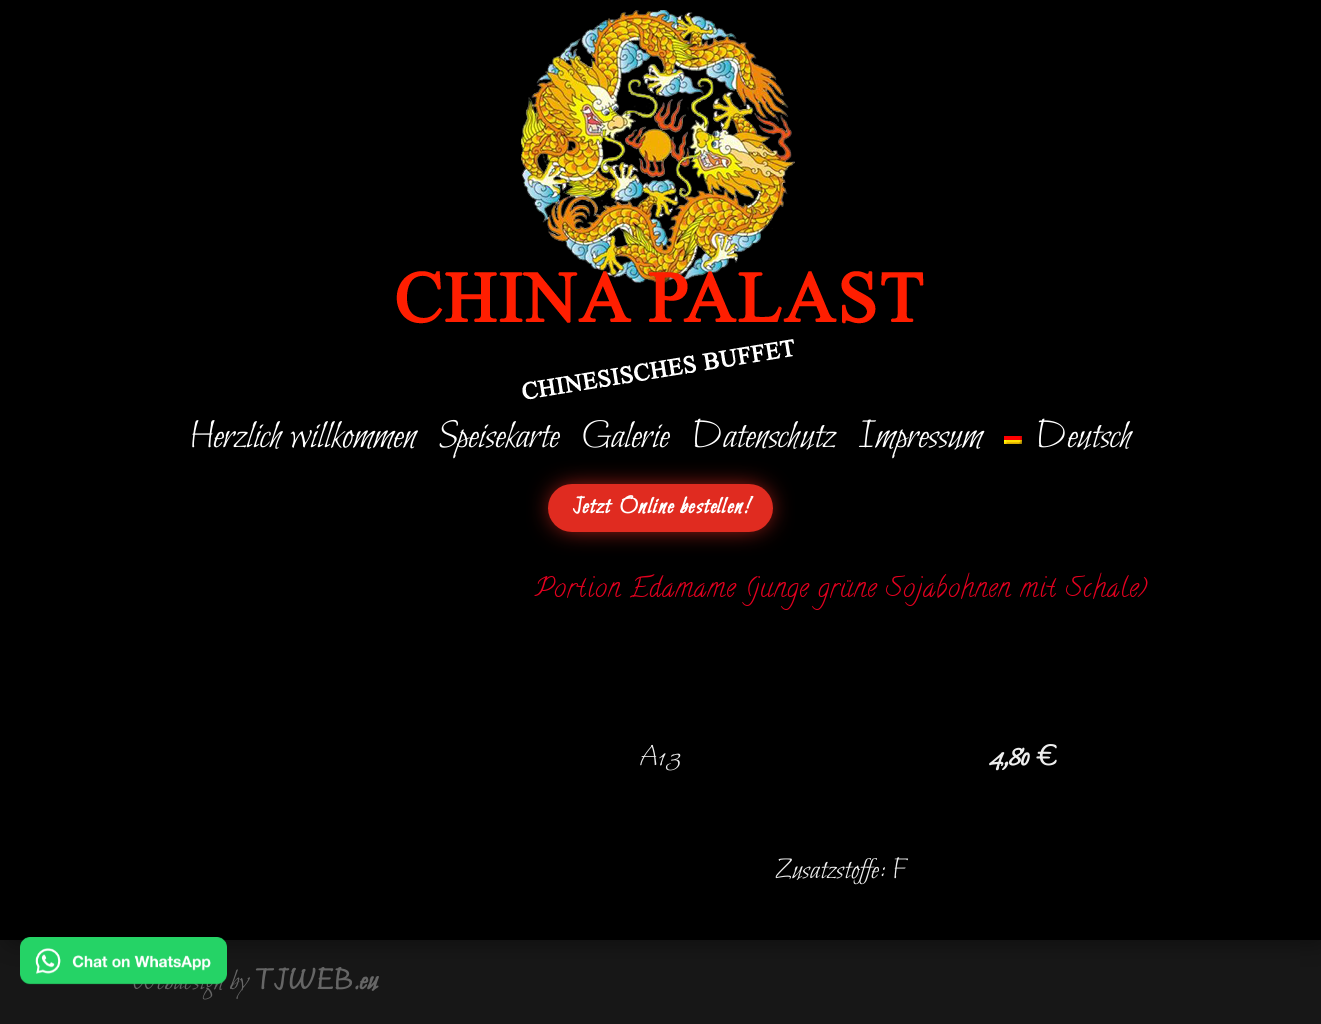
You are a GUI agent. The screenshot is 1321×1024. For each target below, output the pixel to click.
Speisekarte (502, 442)
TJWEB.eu (316, 982)
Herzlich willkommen (307, 442)
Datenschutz (764, 442)
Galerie (628, 442)
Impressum (918, 442)
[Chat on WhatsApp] (123, 970)
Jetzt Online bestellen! (661, 508)
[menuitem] (1064, 442)
